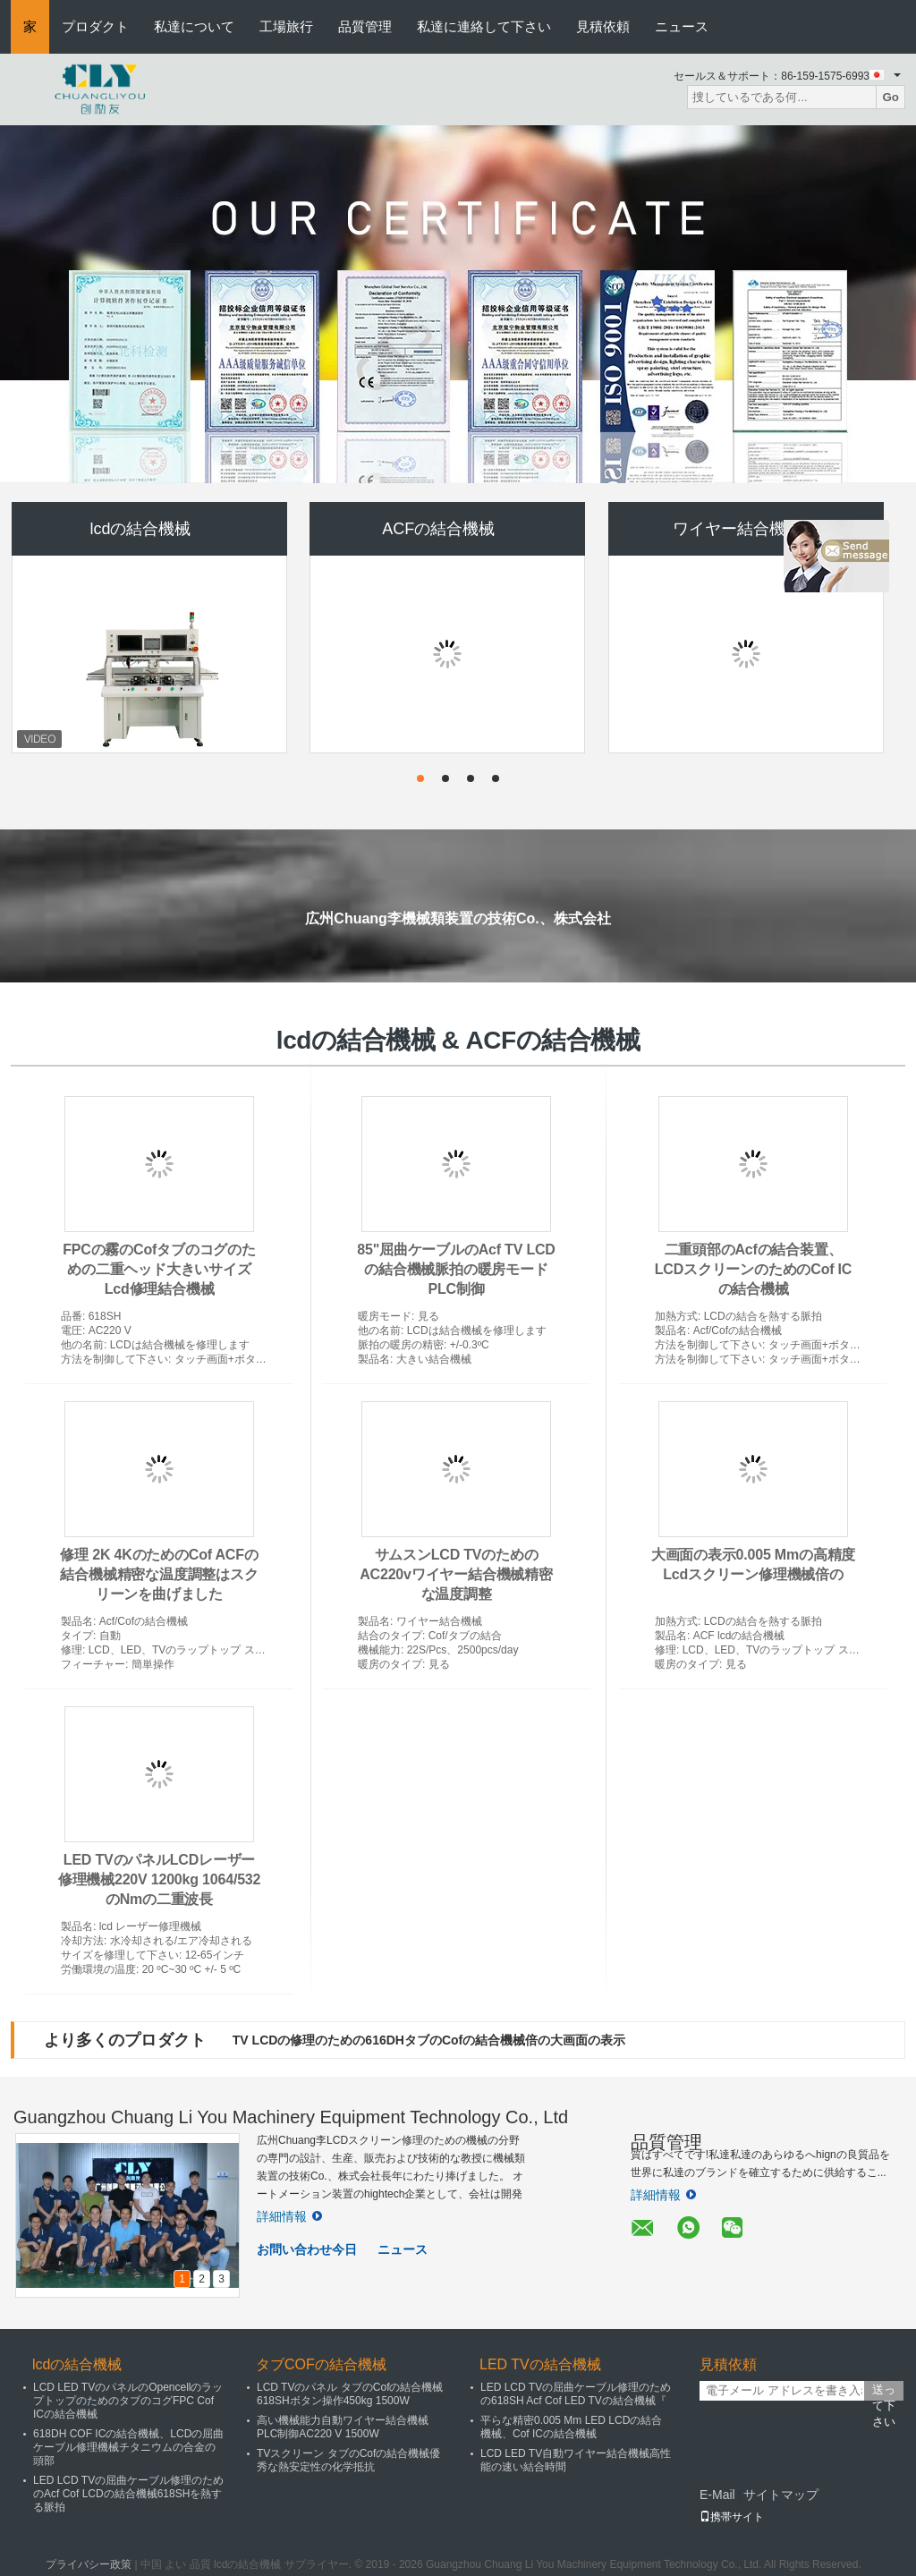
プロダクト (95, 26)
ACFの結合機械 (438, 529)
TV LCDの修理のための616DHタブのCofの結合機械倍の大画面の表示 (429, 2040)
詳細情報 (289, 2216)
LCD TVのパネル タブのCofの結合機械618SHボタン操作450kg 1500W (350, 2394)
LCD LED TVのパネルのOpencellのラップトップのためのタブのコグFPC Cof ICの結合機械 (128, 2400)
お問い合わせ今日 (307, 2249)
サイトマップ (780, 2494)
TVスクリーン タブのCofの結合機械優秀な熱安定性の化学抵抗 (348, 2460)
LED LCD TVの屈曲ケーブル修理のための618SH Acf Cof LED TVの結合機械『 (575, 2394)
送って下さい (883, 2392)
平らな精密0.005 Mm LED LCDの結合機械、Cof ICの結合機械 (571, 2427)
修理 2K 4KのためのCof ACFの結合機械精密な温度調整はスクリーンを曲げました (159, 1574)
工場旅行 (286, 26)
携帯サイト (732, 2517)
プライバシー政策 (88, 2564)
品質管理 (365, 26)
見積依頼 (603, 26)
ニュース (681, 26)
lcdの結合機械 (140, 529)
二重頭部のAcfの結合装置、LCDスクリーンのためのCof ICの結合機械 (753, 1269)
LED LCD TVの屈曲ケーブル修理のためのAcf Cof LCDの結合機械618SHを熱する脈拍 (128, 2493)
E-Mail (717, 2494)
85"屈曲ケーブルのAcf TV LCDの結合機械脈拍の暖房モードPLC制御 (456, 1269)
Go (890, 97)
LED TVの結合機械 (540, 2364)
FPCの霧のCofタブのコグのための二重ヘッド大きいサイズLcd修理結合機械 (159, 1269)
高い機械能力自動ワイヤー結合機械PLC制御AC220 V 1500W (342, 2427)
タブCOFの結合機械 (321, 2364)
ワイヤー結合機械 (737, 529)
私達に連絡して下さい (484, 26)
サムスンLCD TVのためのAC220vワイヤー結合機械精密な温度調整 (456, 1574)
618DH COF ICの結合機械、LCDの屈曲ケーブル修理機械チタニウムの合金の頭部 (128, 2447)
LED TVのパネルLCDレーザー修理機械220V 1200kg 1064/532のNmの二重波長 (159, 1879)
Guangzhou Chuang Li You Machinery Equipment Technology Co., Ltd (290, 2117)
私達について (194, 26)
